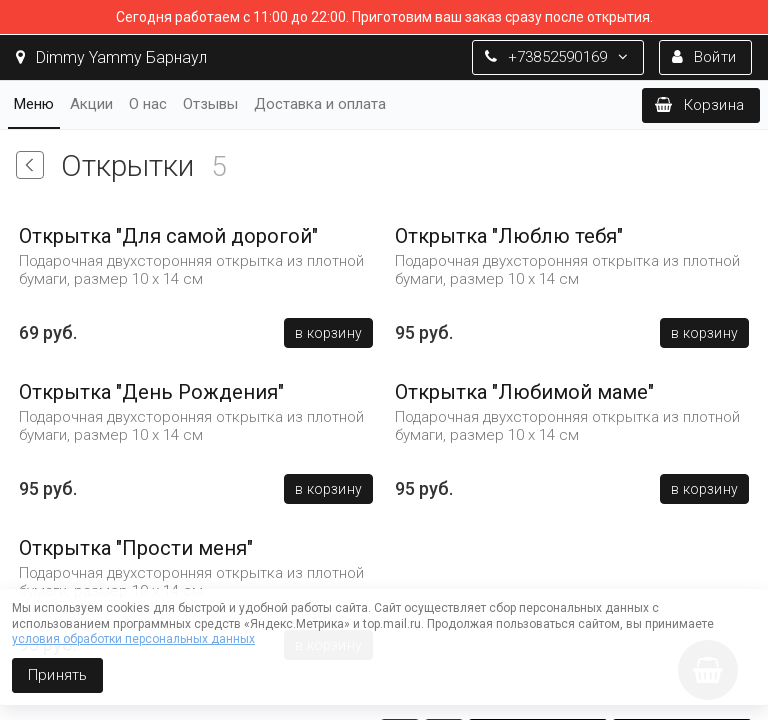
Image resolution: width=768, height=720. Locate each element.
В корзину (328, 333)
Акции (91, 104)
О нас (148, 104)
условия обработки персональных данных (133, 639)
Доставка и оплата (320, 104)
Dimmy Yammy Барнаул (111, 57)
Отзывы (210, 104)
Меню (34, 104)
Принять (57, 675)
